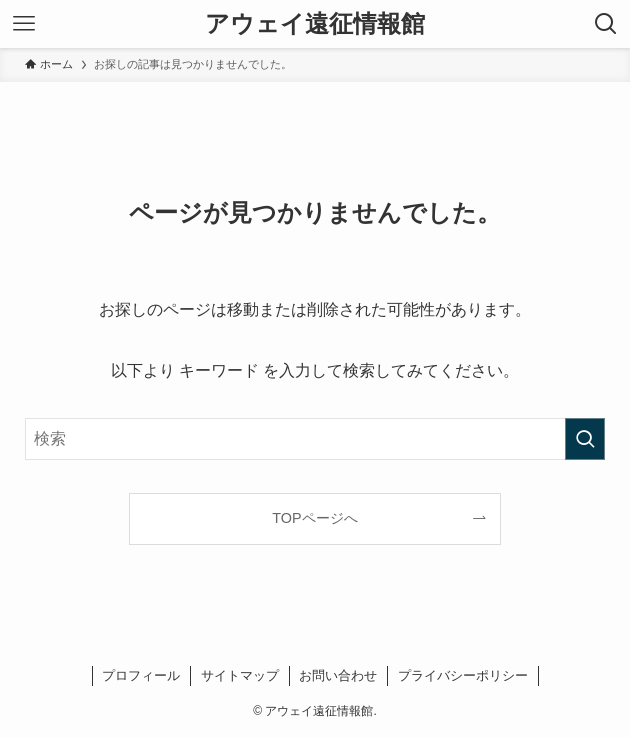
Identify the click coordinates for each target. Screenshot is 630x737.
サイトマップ (240, 675)
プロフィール (141, 675)
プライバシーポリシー (463, 675)
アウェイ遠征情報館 (315, 24)
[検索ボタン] (606, 24)
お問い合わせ (338, 675)
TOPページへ (314, 518)
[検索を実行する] (585, 439)
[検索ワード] (315, 439)
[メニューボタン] (24, 24)
